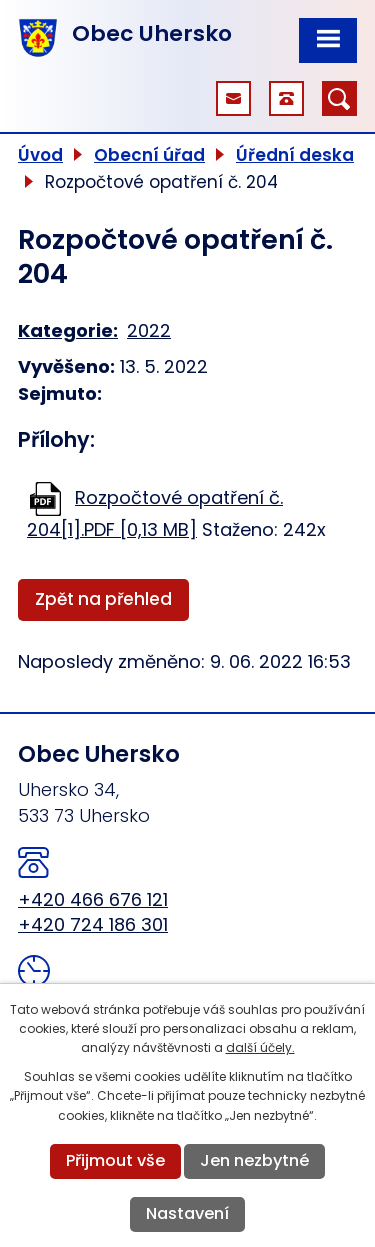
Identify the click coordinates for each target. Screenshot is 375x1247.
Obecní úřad (149, 155)
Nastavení (187, 1213)
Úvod (40, 155)
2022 (149, 330)
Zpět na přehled (103, 599)
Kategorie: (68, 330)
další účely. (260, 1047)
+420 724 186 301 (93, 924)
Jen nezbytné (254, 1160)
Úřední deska (295, 155)
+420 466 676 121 (93, 899)
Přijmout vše (115, 1160)
